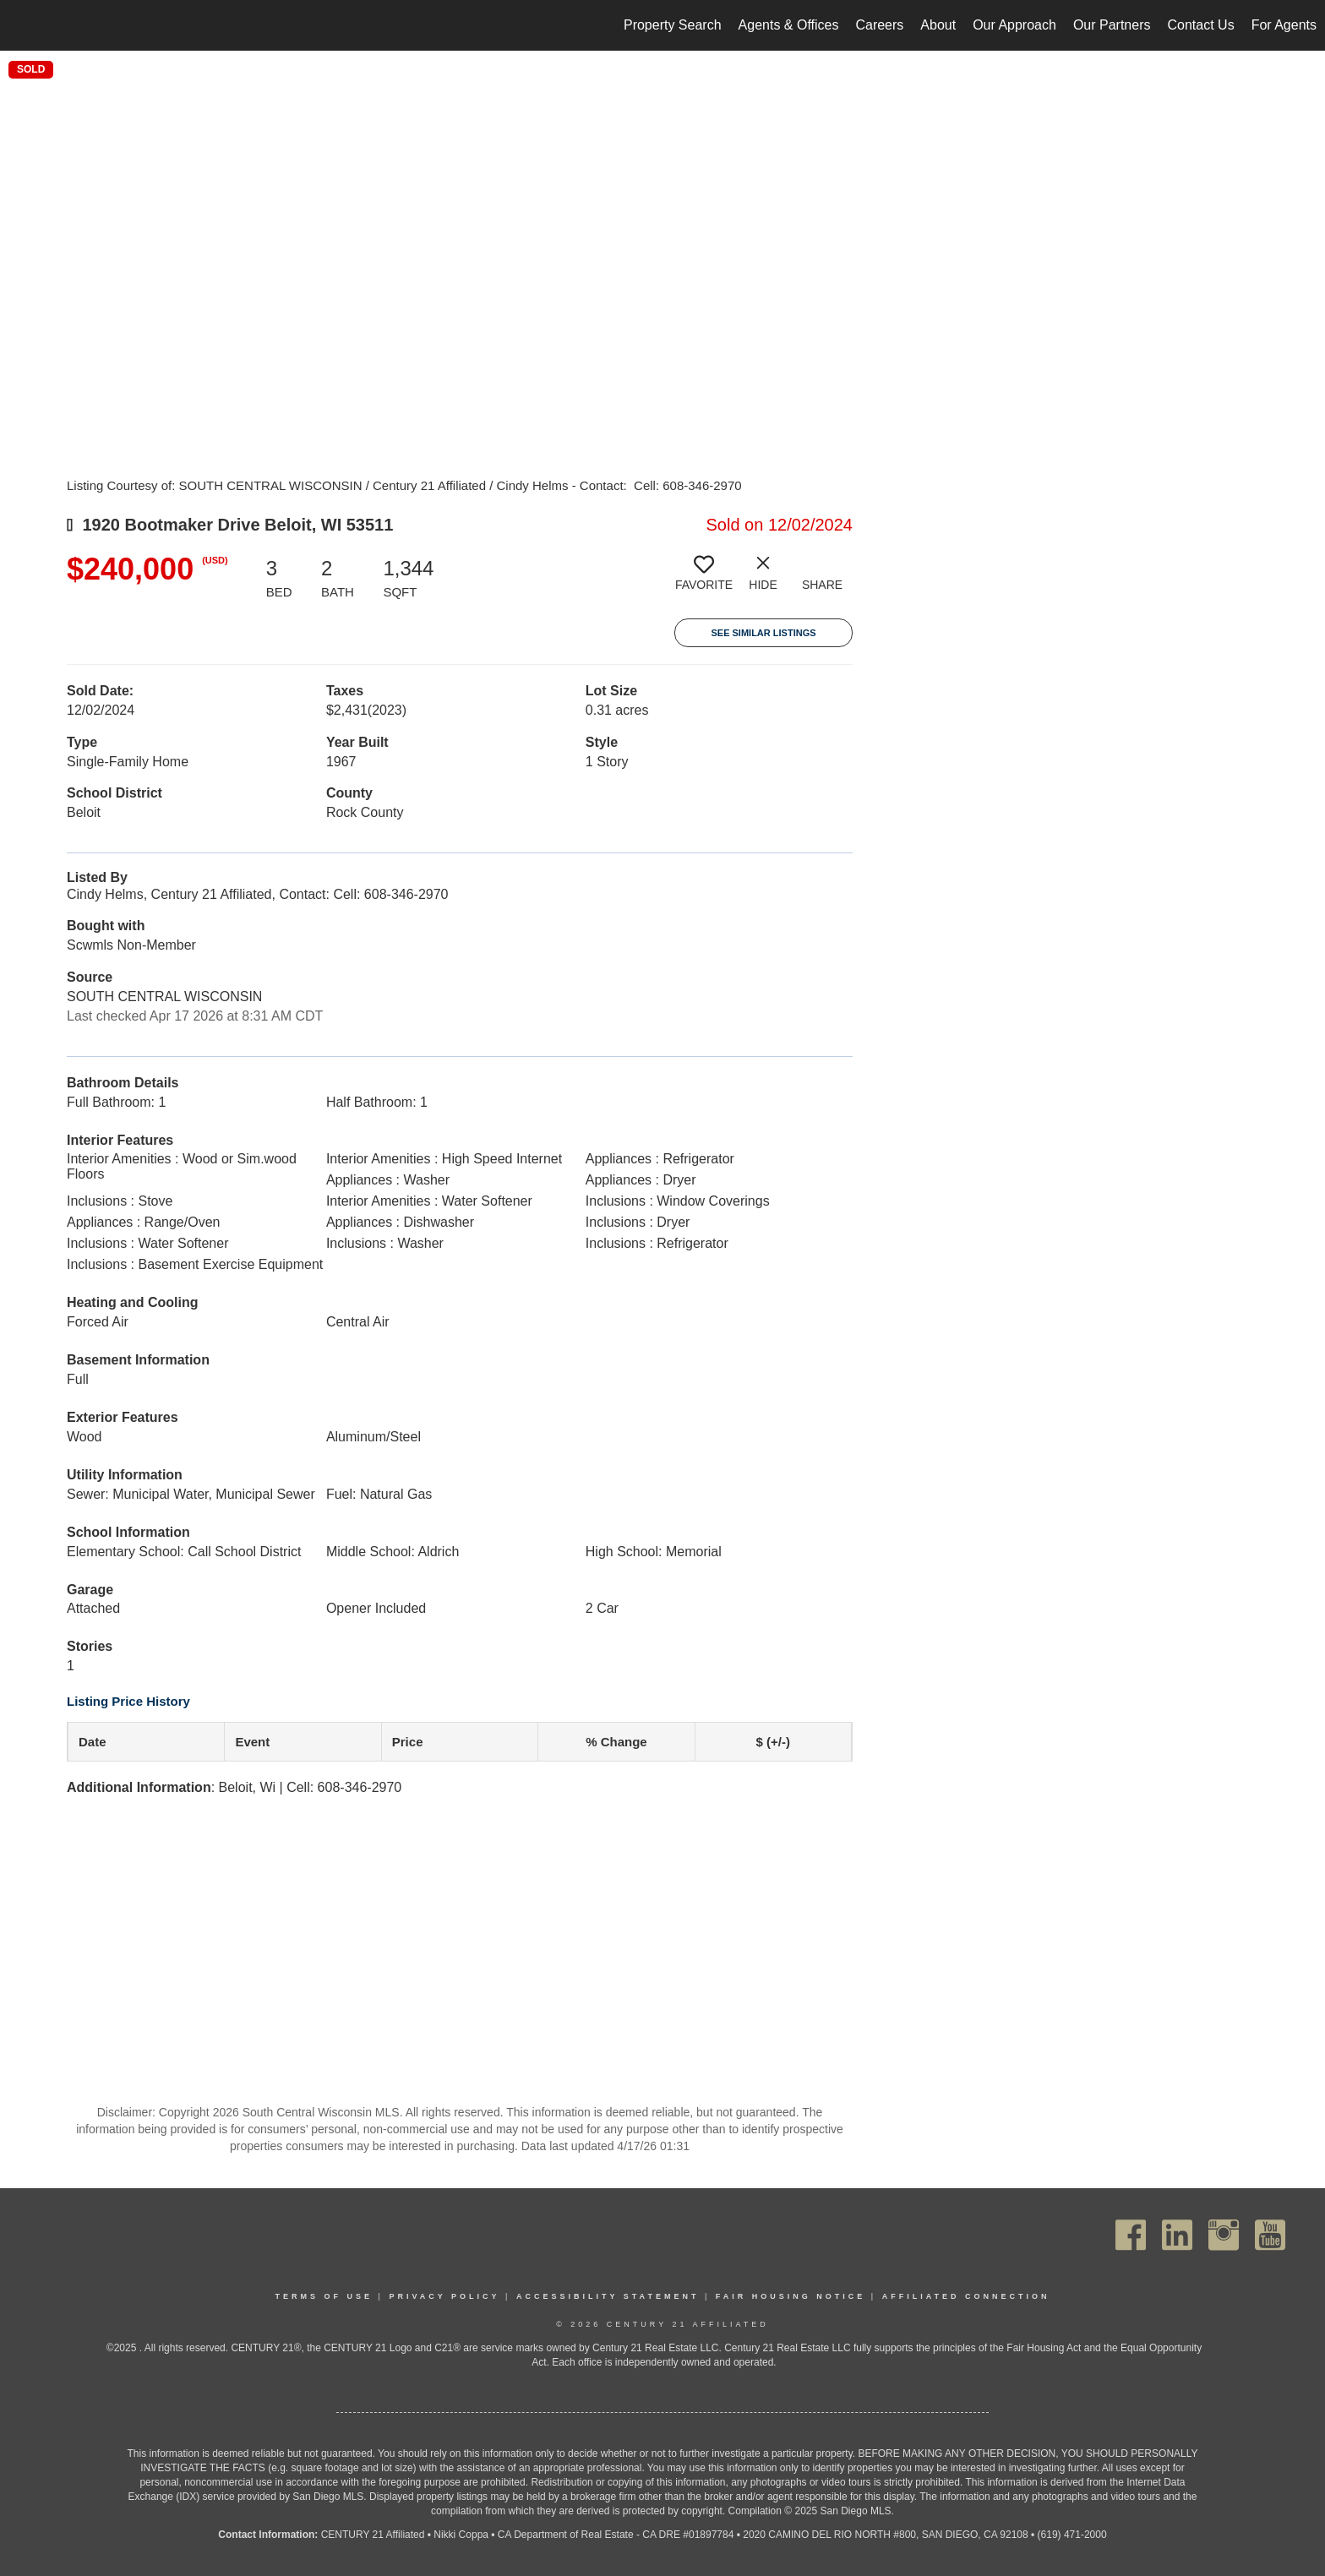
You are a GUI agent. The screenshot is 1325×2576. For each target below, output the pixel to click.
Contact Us (1200, 25)
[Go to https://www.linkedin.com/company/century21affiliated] (1177, 2235)
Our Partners (1112, 25)
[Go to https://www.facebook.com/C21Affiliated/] (1131, 2235)
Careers (879, 25)
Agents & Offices (789, 25)
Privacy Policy (444, 2296)
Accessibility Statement (608, 2296)
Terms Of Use (324, 2296)
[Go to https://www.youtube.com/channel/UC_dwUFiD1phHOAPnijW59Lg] (1270, 2235)
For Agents (1284, 25)
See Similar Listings (763, 633)
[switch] (703, 579)
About (938, 25)
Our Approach (1014, 25)
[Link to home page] (21, 25)
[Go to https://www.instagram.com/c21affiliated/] (1223, 2235)
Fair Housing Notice (791, 2296)
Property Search (673, 25)
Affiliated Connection (966, 2296)
